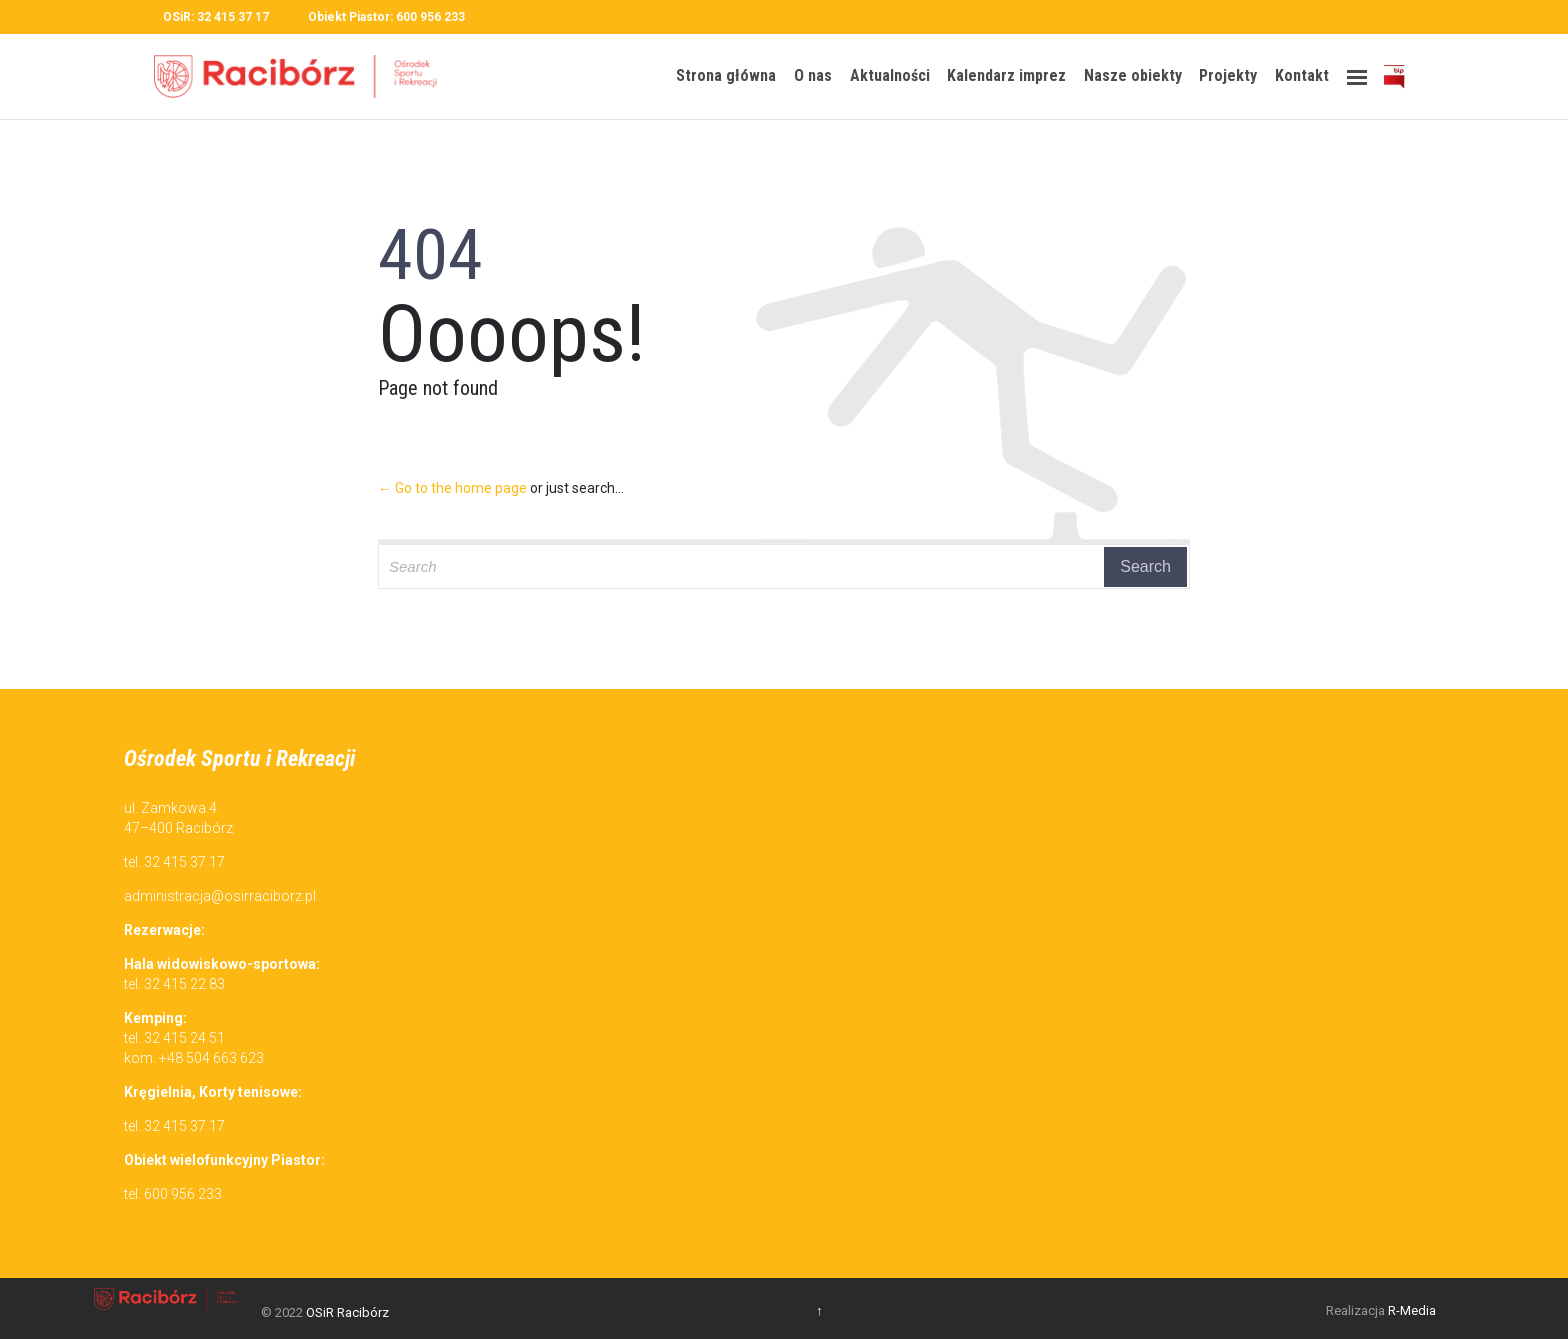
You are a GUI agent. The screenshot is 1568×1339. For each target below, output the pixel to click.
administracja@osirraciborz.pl (220, 896)
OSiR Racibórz (347, 1312)
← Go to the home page (452, 488)
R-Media (1412, 1310)
